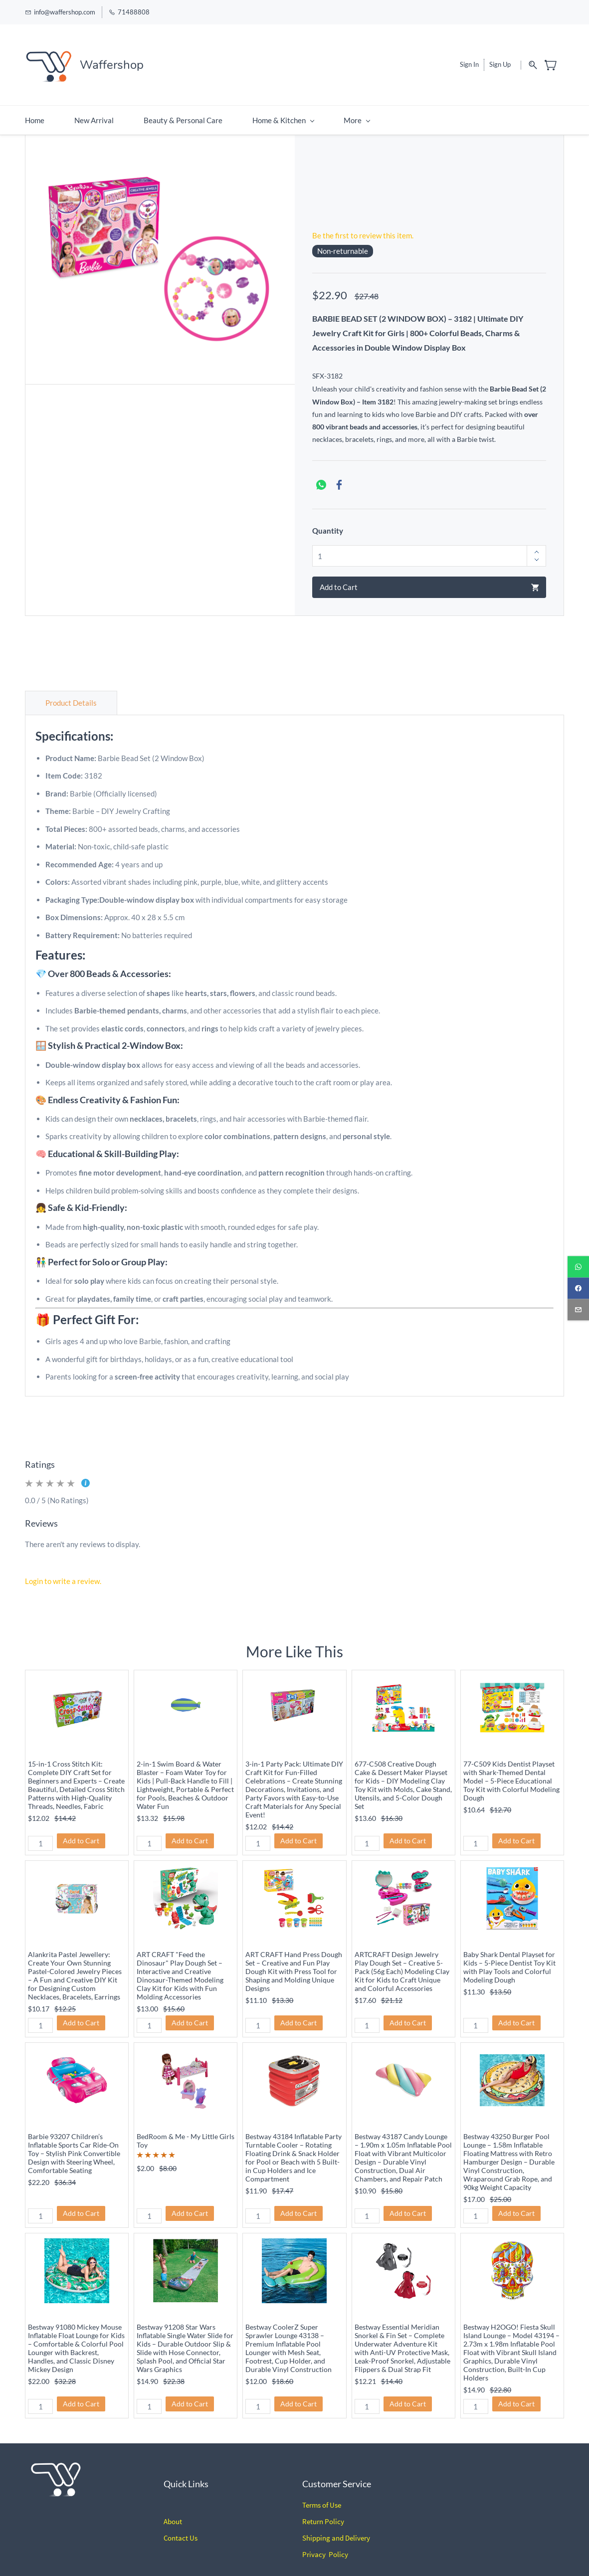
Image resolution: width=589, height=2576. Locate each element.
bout (175, 2510)
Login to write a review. (63, 1569)
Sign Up (500, 59)
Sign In (469, 59)
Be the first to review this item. (362, 223)
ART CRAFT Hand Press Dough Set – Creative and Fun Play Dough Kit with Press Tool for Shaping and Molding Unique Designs (293, 1959)
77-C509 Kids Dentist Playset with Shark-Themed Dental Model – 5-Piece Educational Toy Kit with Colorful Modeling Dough (511, 1769)
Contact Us (180, 2526)
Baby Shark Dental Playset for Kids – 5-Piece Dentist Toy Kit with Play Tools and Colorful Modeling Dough (509, 1955)
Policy (333, 2510)
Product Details (71, 691)
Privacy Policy (325, 2543)
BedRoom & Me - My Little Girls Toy (185, 2128)
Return (312, 2510)
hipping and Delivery (338, 2526)
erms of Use (323, 2493)
